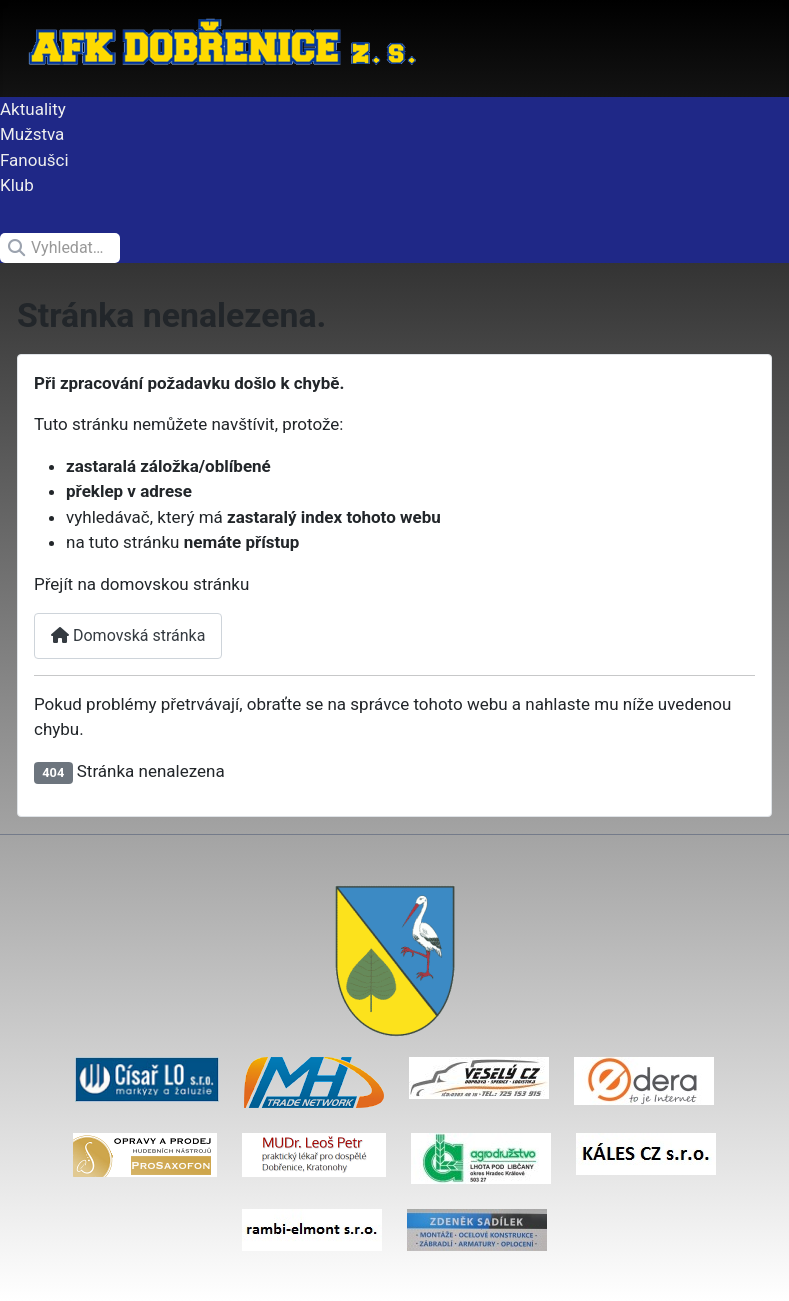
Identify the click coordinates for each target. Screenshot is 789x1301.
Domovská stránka (128, 635)
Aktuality (33, 109)
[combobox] (60, 248)
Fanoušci (34, 160)
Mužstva (32, 134)
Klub (17, 185)
